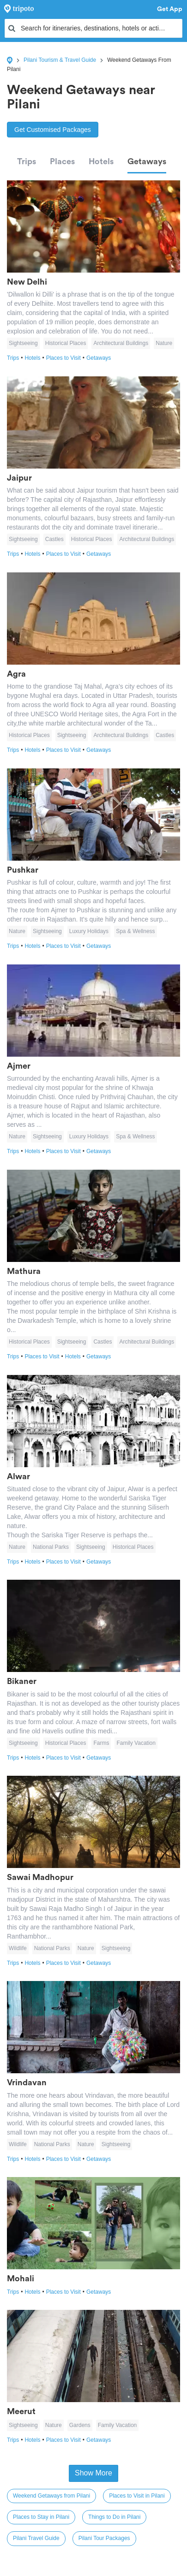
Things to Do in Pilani (114, 2517)
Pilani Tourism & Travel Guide (60, 60)
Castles (54, 539)
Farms (101, 1743)
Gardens (79, 2425)
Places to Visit (66, 358)
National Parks (51, 1547)
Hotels (101, 161)
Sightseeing (23, 343)
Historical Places (65, 343)
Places (62, 161)
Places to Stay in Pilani (41, 2517)
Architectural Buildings (120, 343)
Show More (93, 2473)
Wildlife (18, 1948)
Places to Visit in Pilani (137, 2496)
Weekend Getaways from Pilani (51, 2496)
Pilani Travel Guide (36, 2538)
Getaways (146, 161)
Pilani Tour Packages (104, 2538)
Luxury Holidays (89, 931)
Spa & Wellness (135, 931)
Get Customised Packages (52, 129)
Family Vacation (135, 1743)
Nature (164, 343)
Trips (26, 161)
